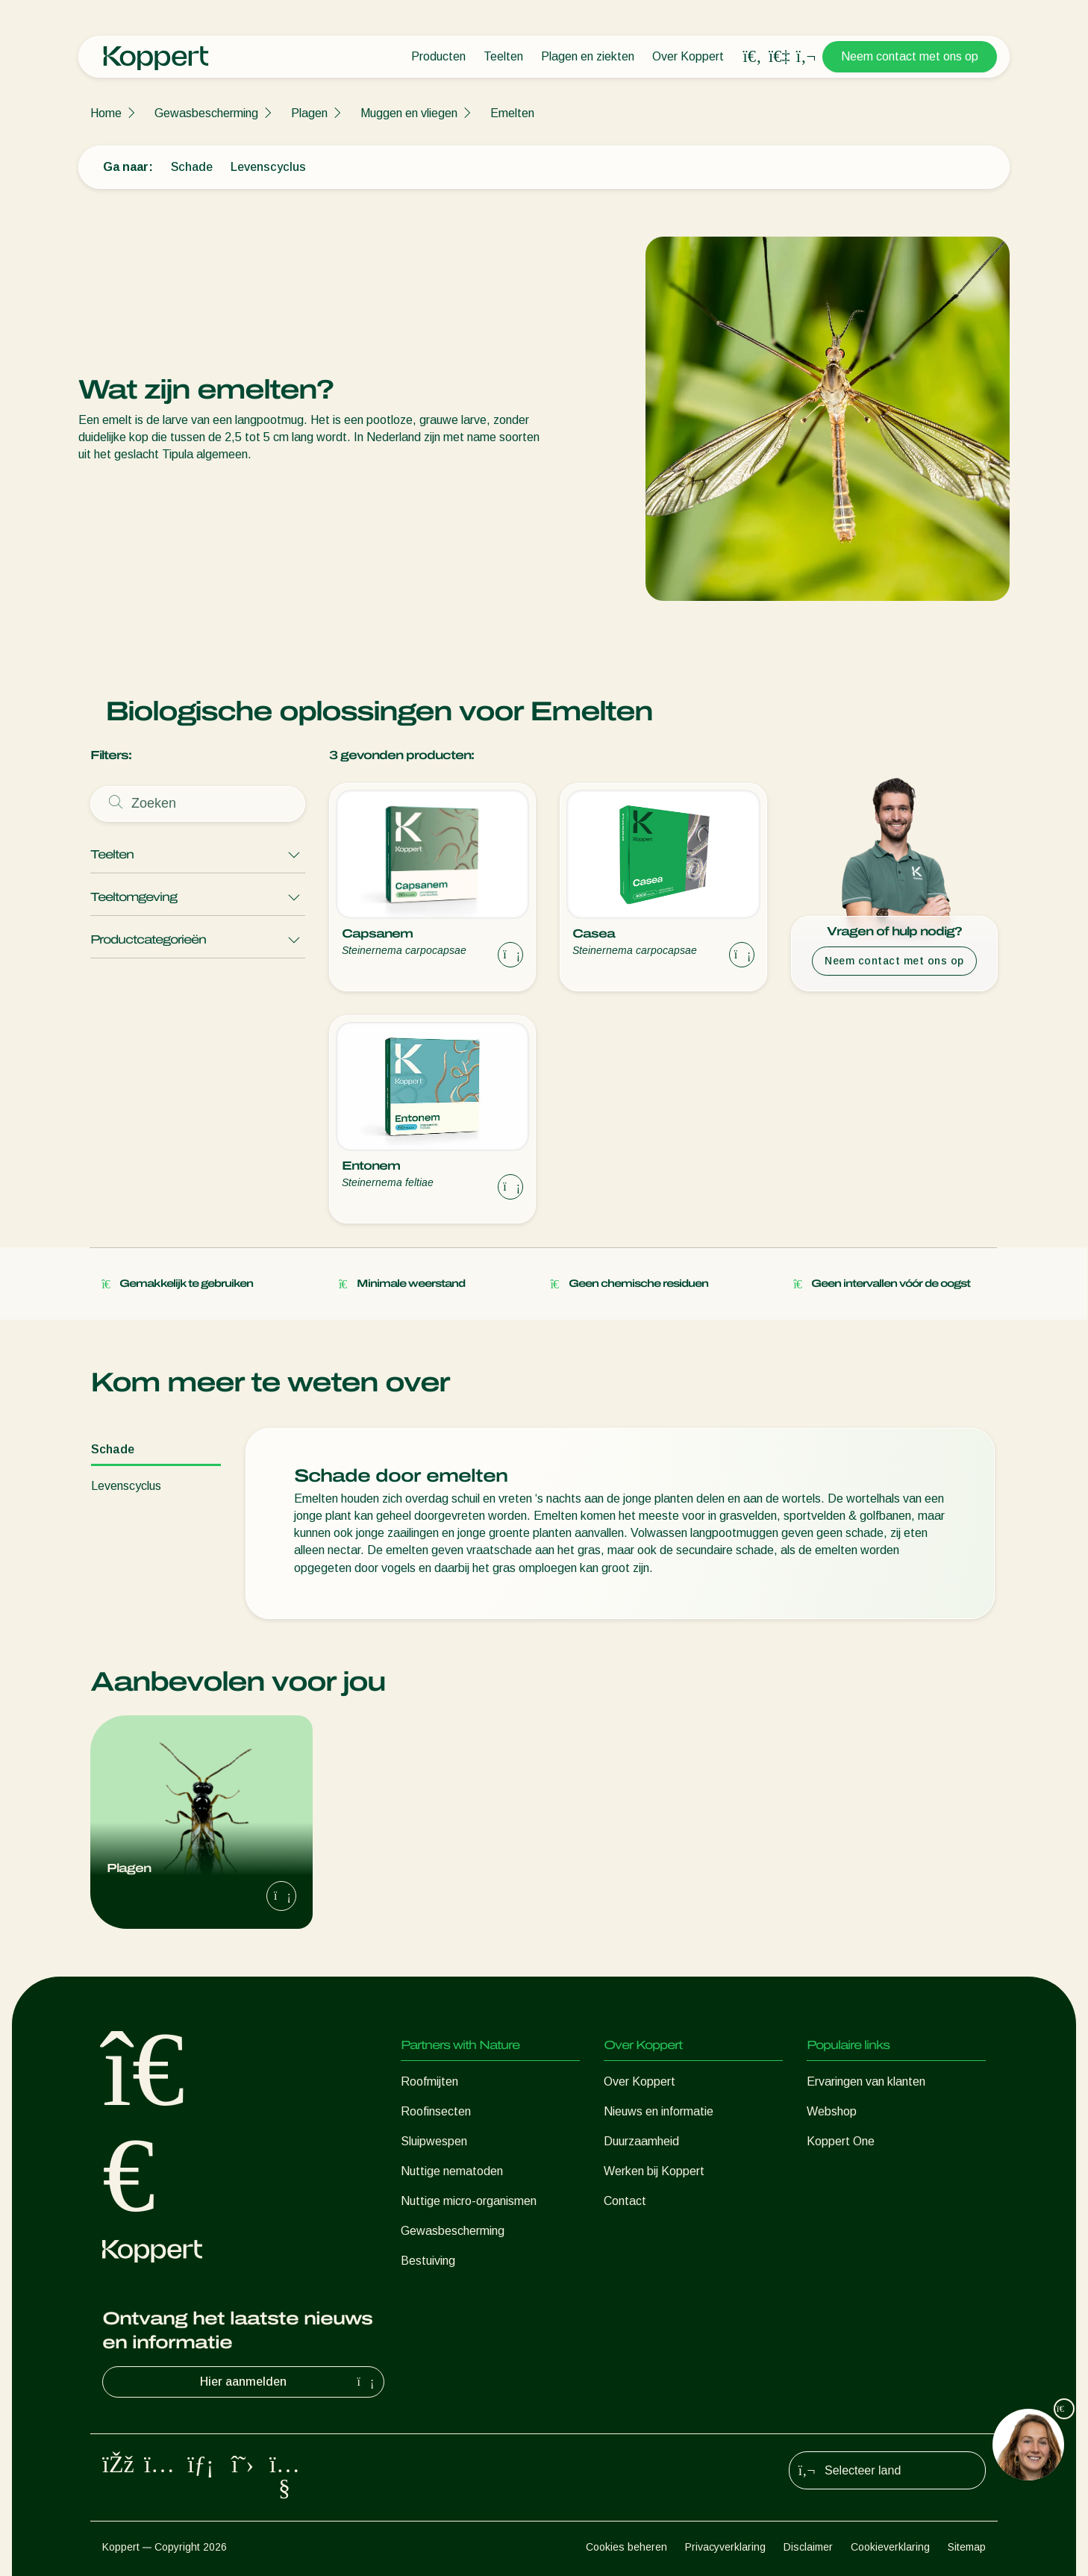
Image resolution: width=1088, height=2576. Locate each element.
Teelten (503, 56)
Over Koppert (688, 56)
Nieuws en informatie (658, 2111)
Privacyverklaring (725, 2547)
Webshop (832, 2111)
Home (106, 113)
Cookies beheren (626, 2547)
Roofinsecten (436, 2111)
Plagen (309, 113)
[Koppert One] (779, 56)
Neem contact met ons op (909, 56)
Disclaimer (808, 2547)
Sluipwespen (434, 2141)
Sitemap (967, 2547)
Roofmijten (429, 2081)
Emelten (512, 113)
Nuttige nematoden (452, 2171)
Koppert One (841, 2141)
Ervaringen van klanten (866, 2081)
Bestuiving (428, 2260)
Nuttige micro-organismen (469, 2201)
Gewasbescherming (206, 113)
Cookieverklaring (890, 2547)
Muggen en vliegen (408, 113)
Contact (625, 2201)
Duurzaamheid (641, 2141)
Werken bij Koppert (654, 2171)
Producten (438, 56)
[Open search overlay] (752, 56)
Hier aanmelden (289, 2382)
